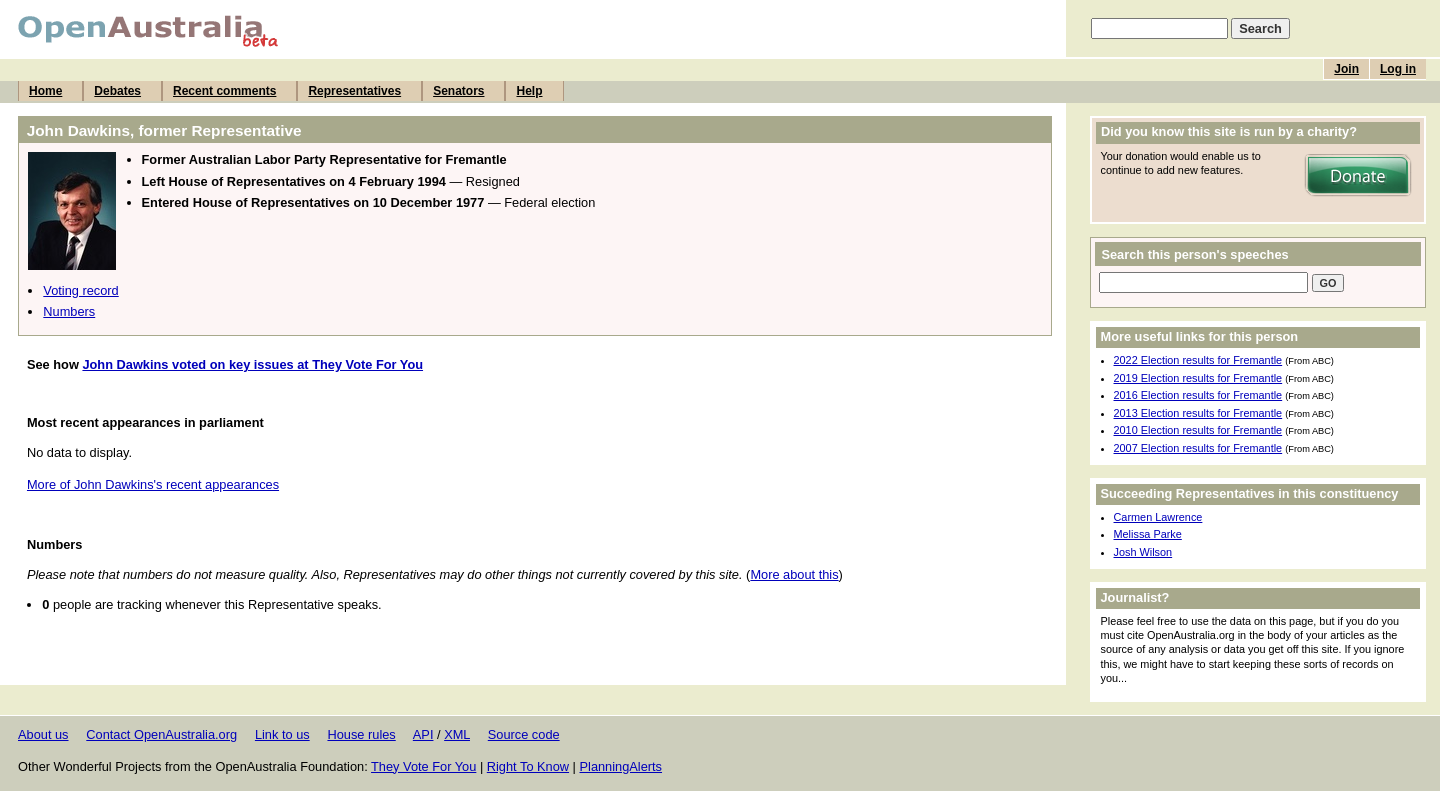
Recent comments (224, 91)
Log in (1398, 69)
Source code (524, 734)
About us (43, 734)
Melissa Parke (1148, 534)
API (423, 734)
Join (1346, 69)
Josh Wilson (1143, 552)
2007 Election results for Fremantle (1198, 448)
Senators (458, 91)
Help (529, 91)
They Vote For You (423, 766)
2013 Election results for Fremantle (1198, 413)
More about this (794, 574)
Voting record (80, 290)
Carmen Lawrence (1158, 517)
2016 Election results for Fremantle (1198, 395)
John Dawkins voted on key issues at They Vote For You (252, 364)
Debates (117, 91)
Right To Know (528, 766)
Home (45, 91)
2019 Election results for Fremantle (1198, 378)
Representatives (354, 91)
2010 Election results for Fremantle (1198, 430)
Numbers (69, 311)
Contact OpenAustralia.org (161, 734)
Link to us (282, 734)
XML (457, 734)
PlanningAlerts (621, 766)
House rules (361, 734)
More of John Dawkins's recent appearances (153, 484)
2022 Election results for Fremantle (1198, 360)
